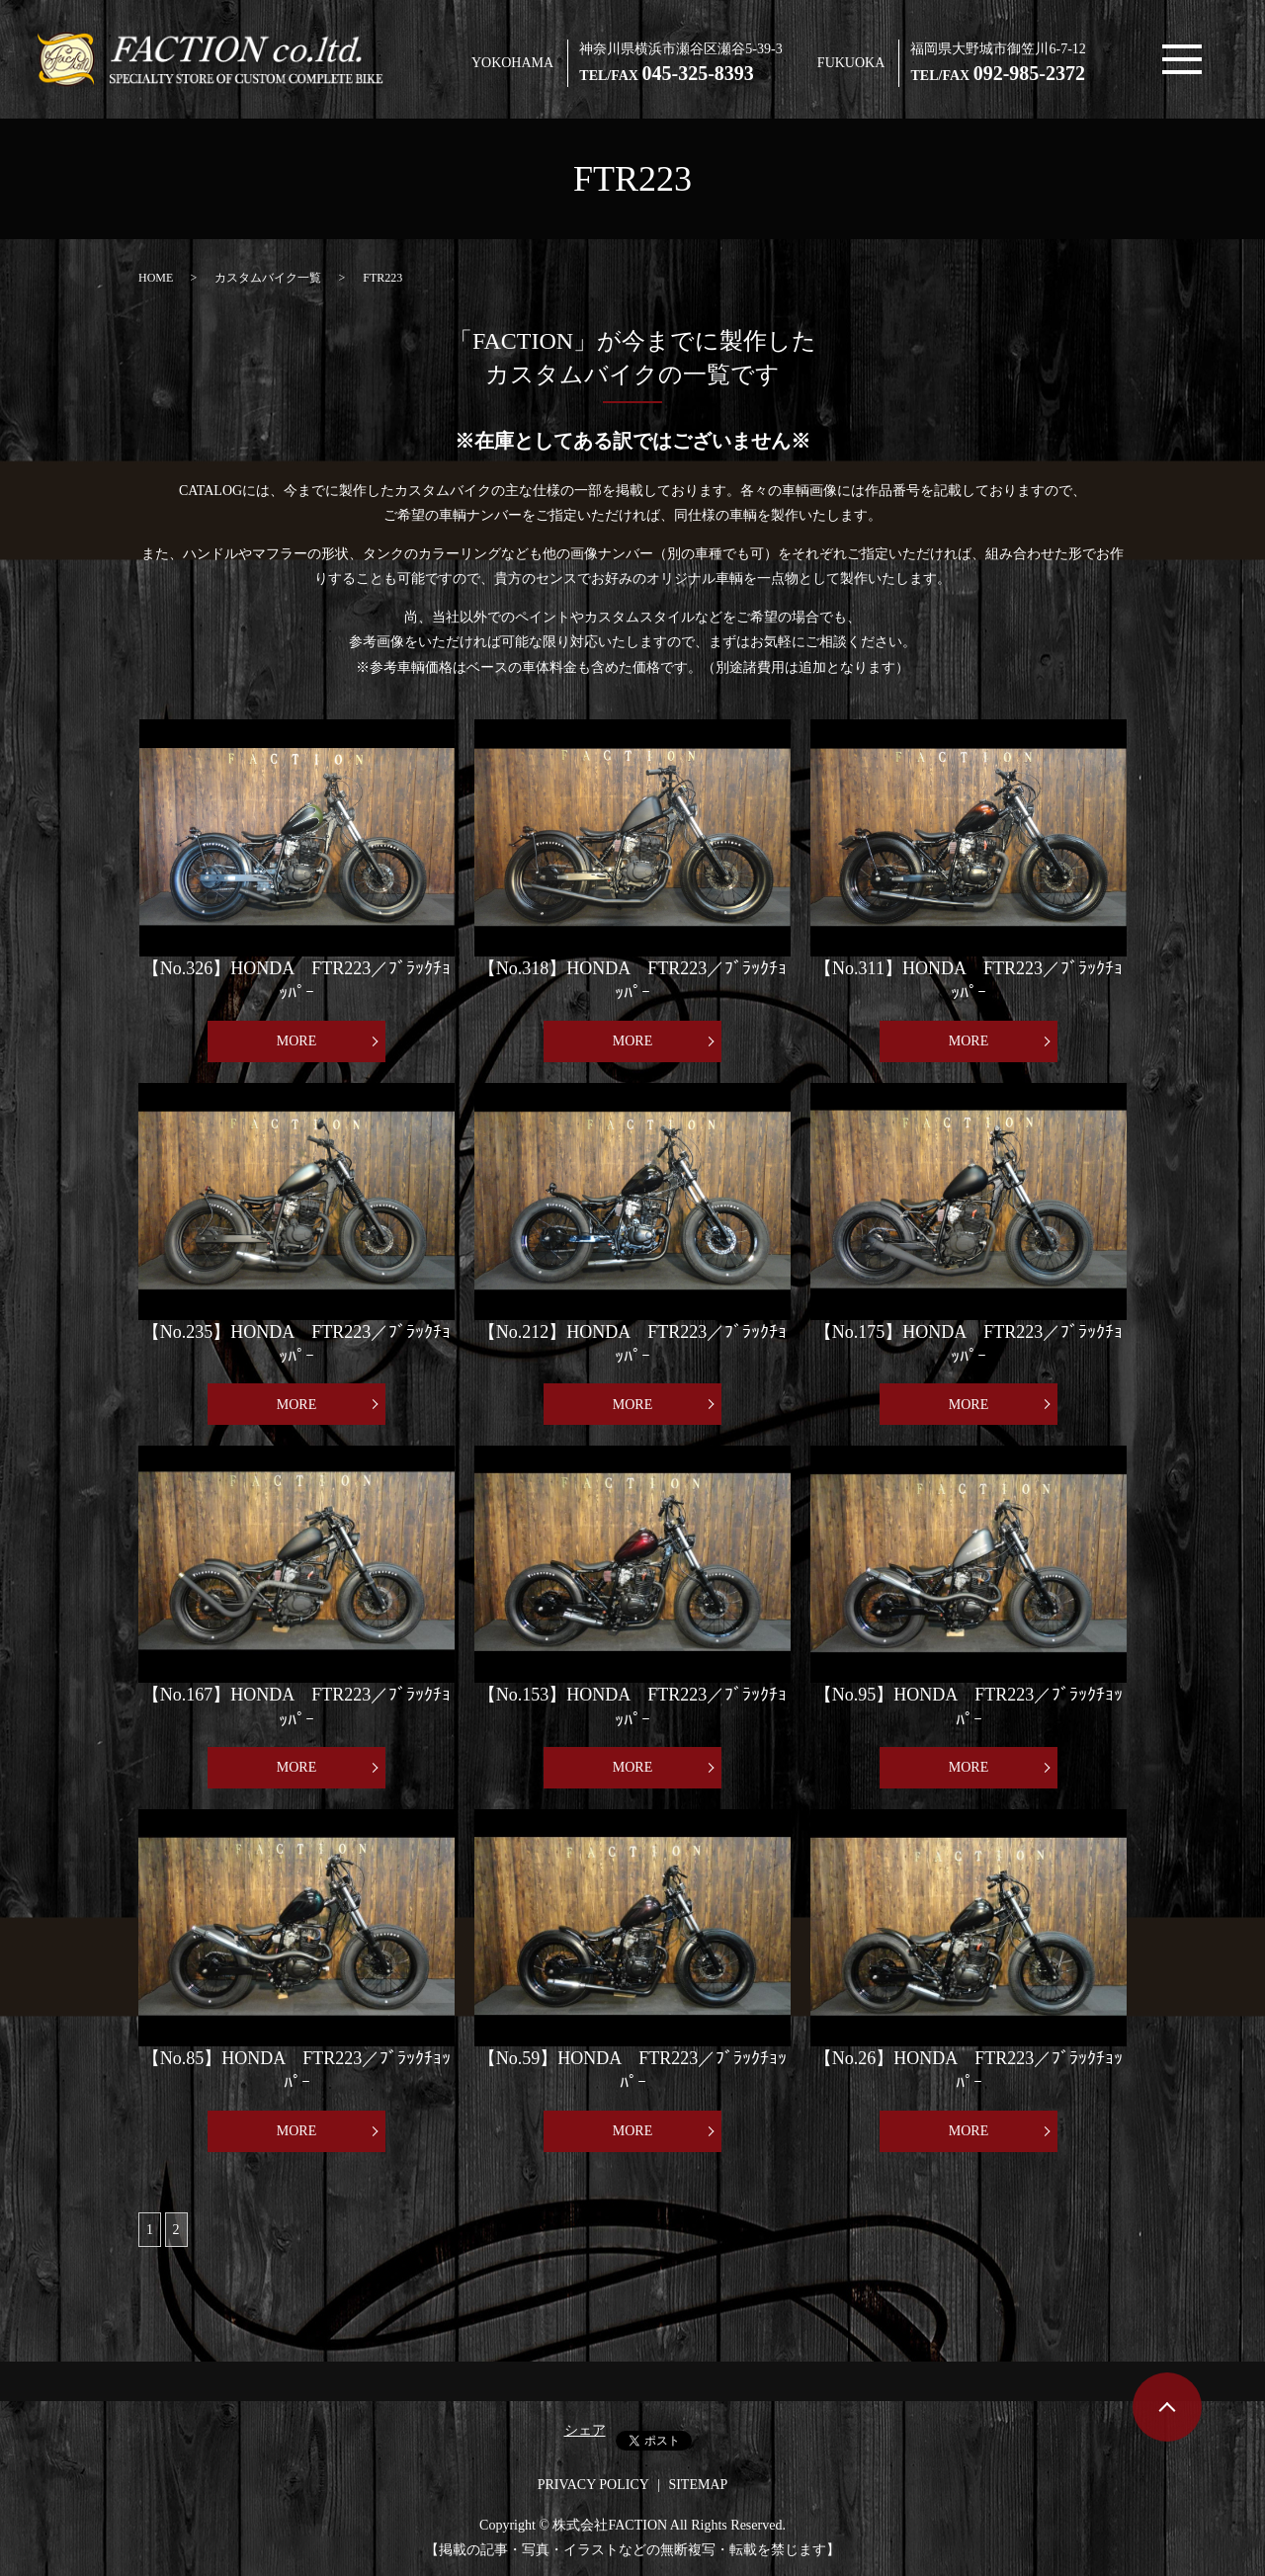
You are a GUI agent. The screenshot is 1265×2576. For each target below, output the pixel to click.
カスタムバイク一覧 (267, 278)
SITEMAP (697, 2484)
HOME (155, 278)
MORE (296, 1041)
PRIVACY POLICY (593, 2484)
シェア (585, 2430)
